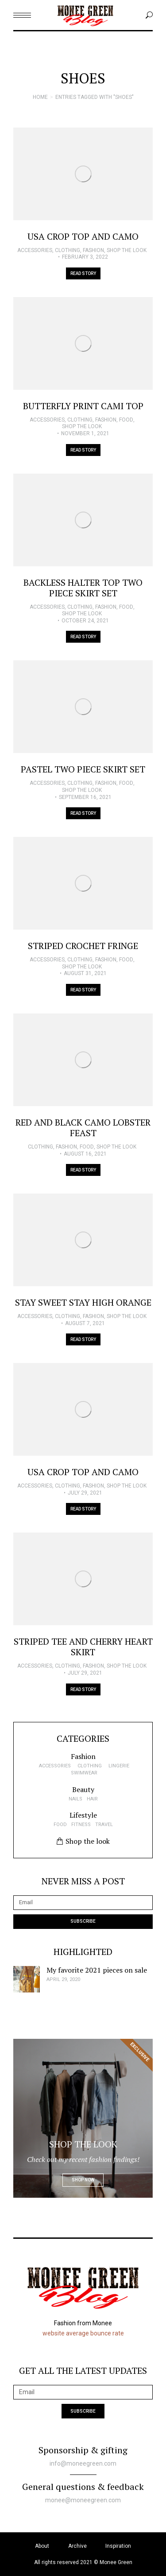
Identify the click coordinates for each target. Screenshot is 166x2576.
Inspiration (118, 2546)
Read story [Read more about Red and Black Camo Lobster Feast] (83, 1169)
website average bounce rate (83, 2333)
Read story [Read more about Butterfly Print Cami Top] (83, 450)
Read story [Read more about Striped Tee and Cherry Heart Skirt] (83, 1689)
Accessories (34, 250)
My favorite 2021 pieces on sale (96, 1970)
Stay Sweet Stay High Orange (83, 1302)
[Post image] (83, 174)
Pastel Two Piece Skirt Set (83, 769)
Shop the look (127, 250)
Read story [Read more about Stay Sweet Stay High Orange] (83, 1339)
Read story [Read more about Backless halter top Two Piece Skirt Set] (83, 636)
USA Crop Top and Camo (83, 236)
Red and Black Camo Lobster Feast (83, 1127)
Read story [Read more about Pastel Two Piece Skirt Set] (83, 813)
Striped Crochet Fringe (83, 946)
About (42, 2546)
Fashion (93, 250)
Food (126, 420)
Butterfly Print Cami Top (83, 406)
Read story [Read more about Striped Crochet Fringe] (83, 989)
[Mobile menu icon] (22, 15)
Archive (77, 2546)
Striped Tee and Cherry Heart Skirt (83, 1646)
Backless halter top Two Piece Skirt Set (83, 587)
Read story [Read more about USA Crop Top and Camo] (83, 273)
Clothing (67, 250)
